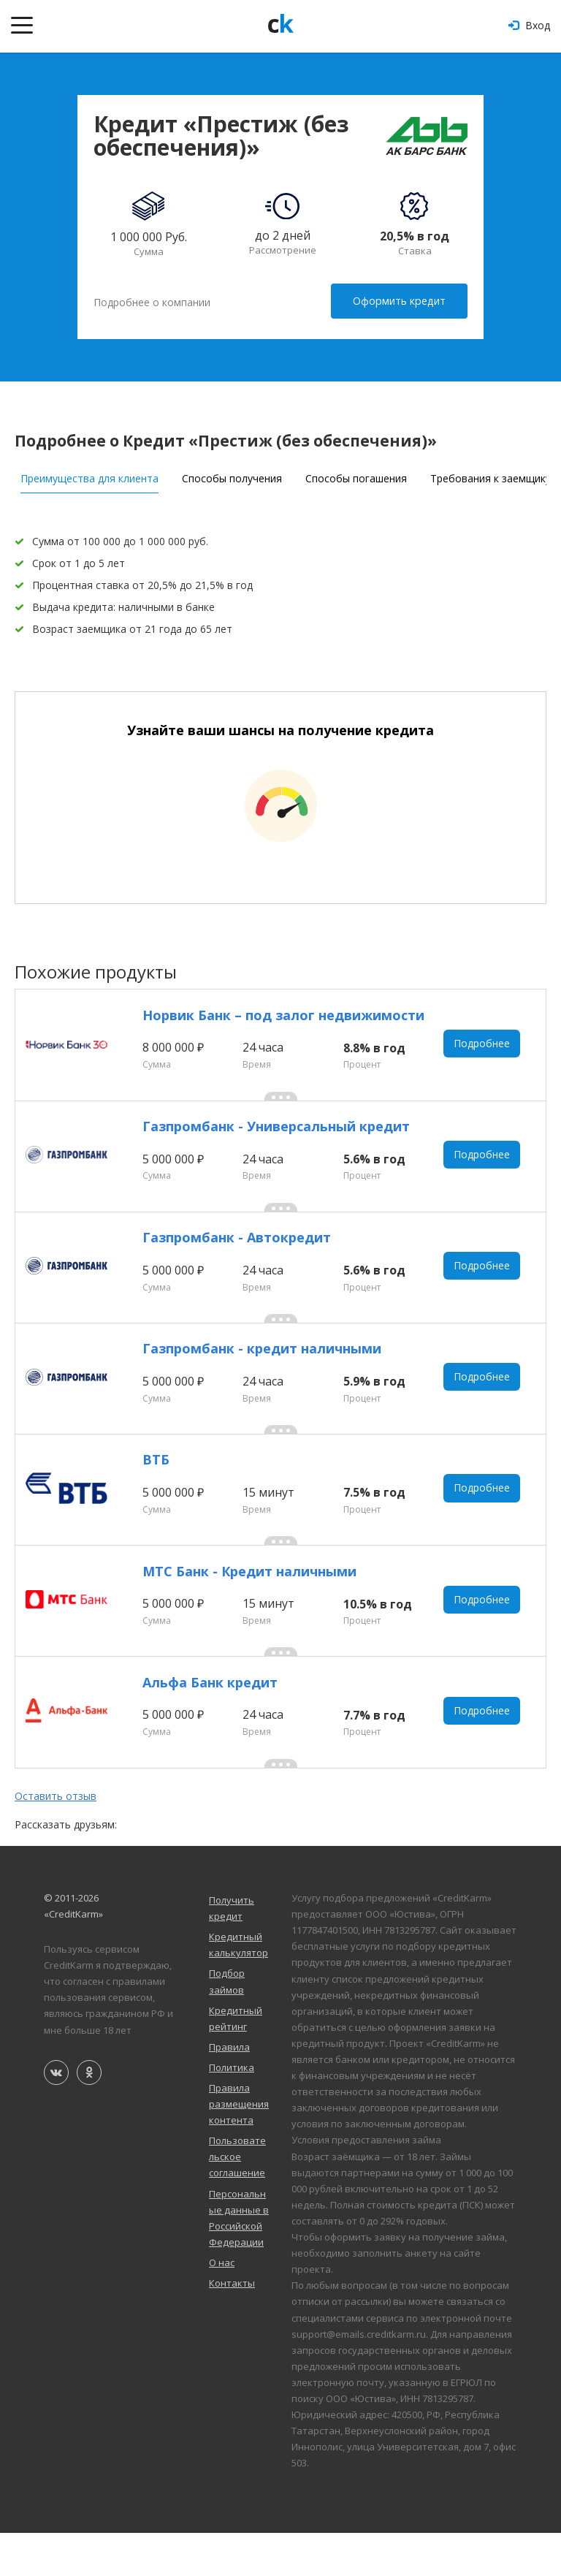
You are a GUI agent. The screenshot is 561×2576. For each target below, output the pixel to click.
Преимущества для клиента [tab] (89, 475)
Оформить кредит (400, 301)
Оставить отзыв (55, 1838)
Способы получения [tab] (232, 475)
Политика (231, 2109)
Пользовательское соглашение (237, 2199)
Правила (229, 2089)
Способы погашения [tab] (356, 475)
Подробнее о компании (152, 301)
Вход (529, 25)
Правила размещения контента (239, 2146)
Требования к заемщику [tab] (490, 475)
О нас (221, 2304)
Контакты (232, 2325)
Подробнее (483, 1045)
